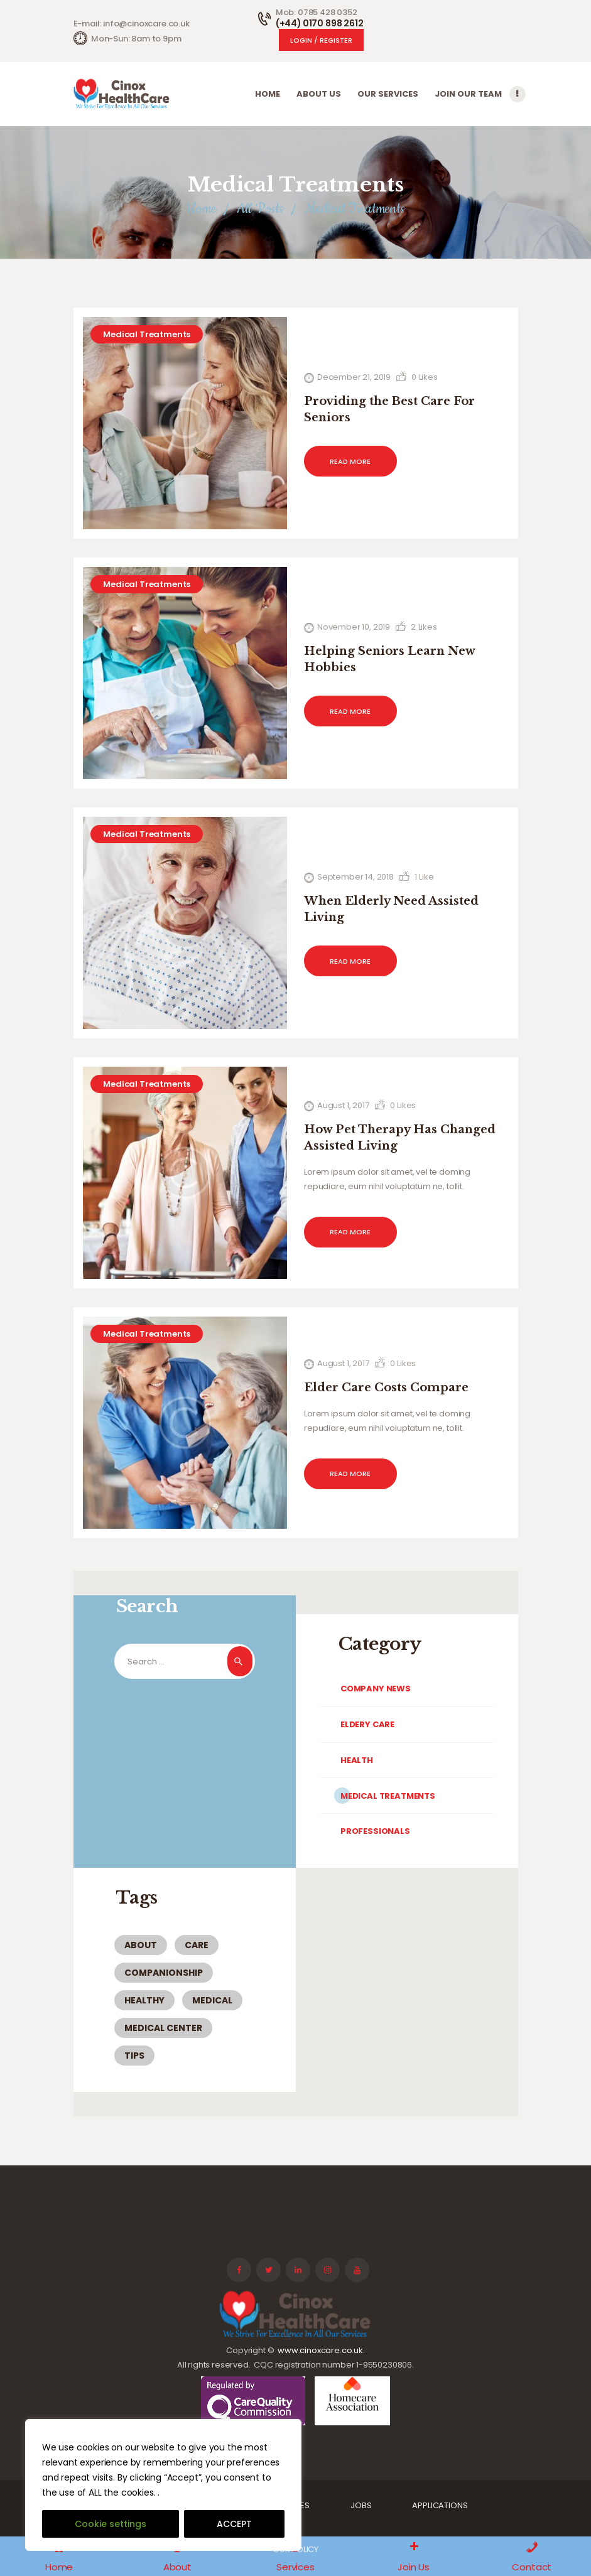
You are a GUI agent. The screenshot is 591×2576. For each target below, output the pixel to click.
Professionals (375, 1831)
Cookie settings (110, 2524)
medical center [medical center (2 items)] (163, 2028)
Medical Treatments (146, 334)
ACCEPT (234, 2524)
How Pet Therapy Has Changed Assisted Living (400, 1138)
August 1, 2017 (343, 1105)
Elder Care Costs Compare (386, 1387)
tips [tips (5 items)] (134, 2055)
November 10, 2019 (353, 627)
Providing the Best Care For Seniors (389, 409)
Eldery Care (367, 1724)
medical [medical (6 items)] (212, 2000)
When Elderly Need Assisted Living (391, 909)
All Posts (260, 208)
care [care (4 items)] (197, 1945)
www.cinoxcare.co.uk (320, 2350)
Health (356, 1760)
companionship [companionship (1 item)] (163, 1972)
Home (201, 209)
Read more (350, 461)
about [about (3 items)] (140, 1945)
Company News (375, 1689)
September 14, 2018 (355, 877)
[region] (163, 2485)
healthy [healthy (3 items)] (144, 2000)
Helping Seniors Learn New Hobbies (389, 659)
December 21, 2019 (354, 377)
